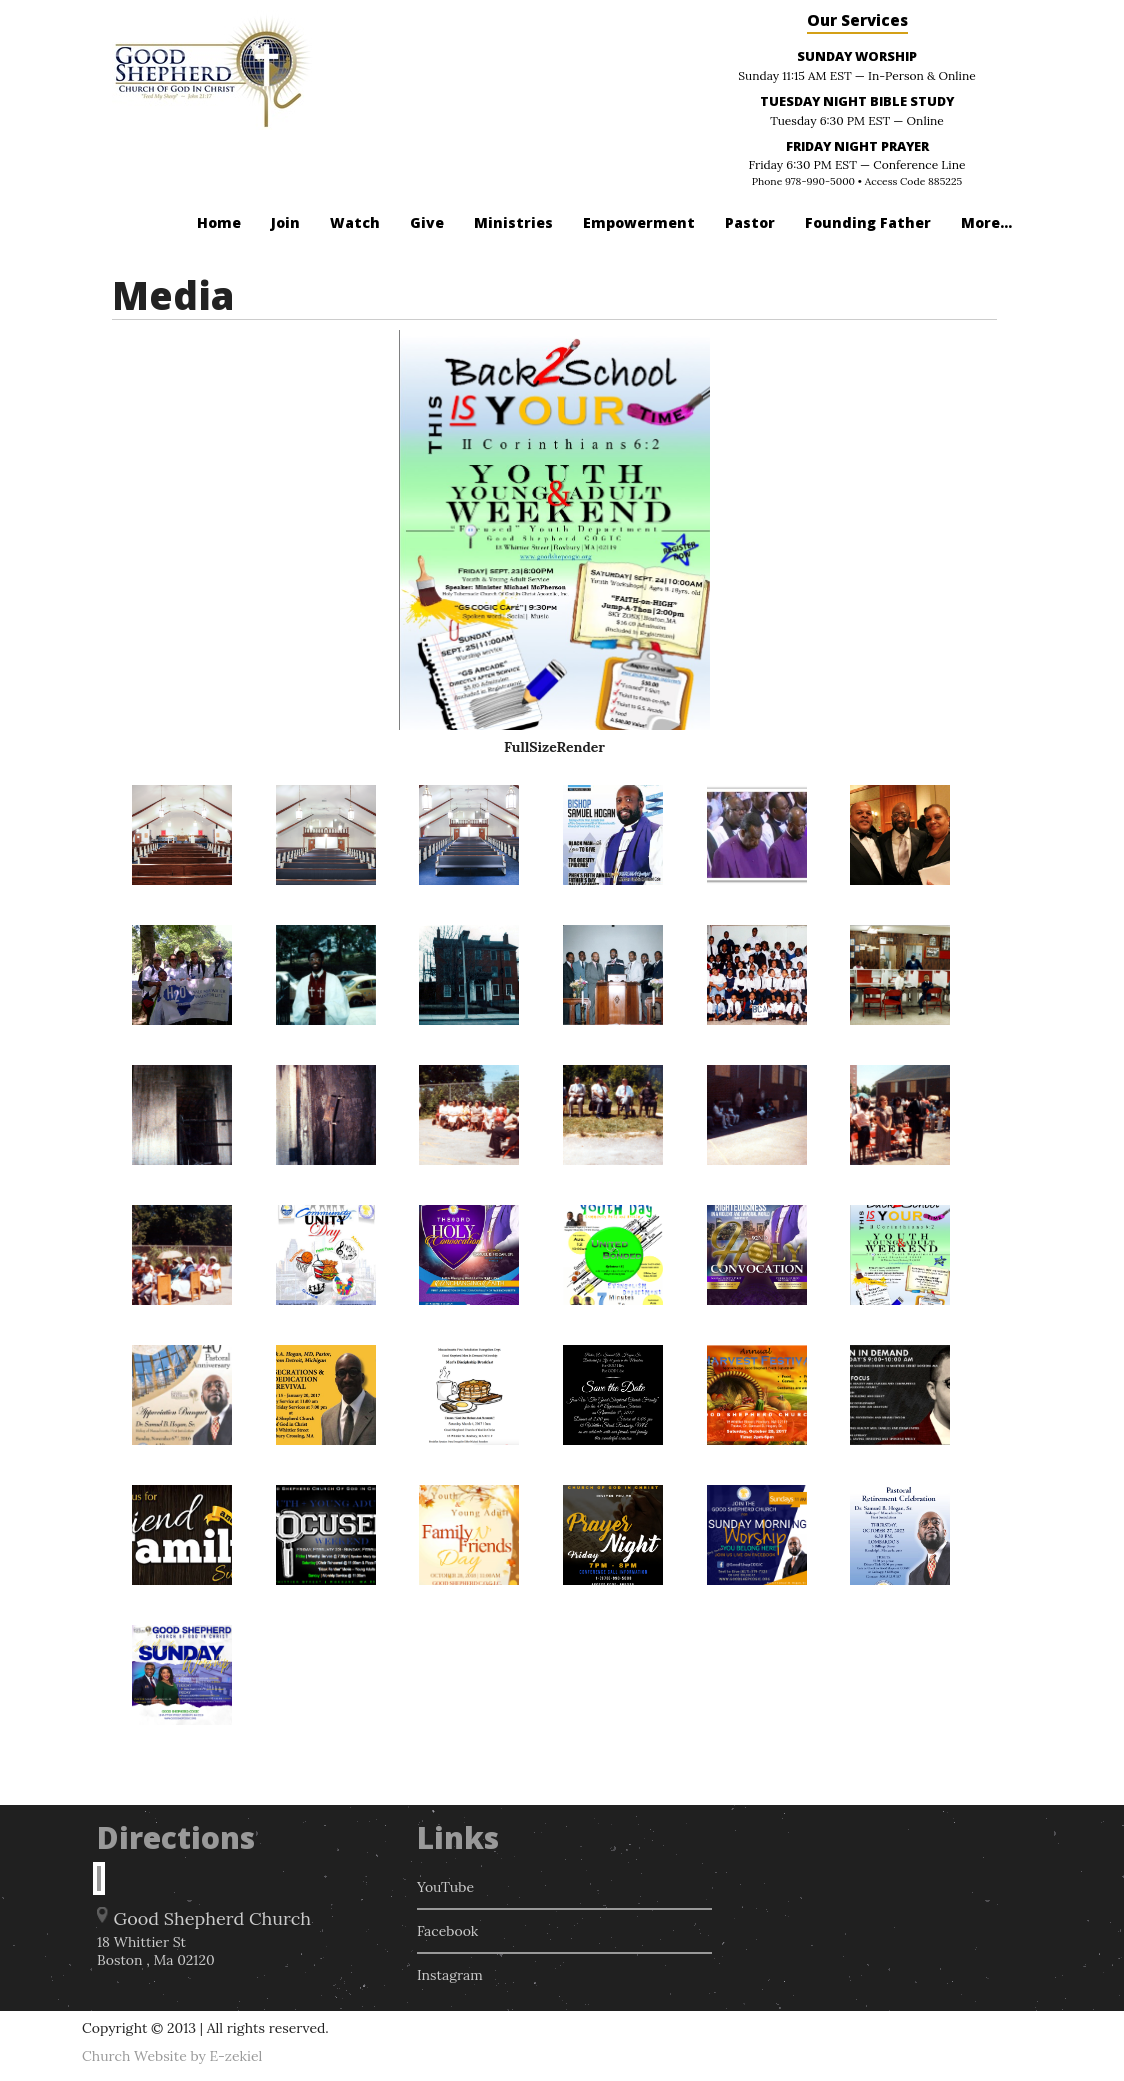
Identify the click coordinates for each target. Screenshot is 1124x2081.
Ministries (513, 222)
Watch (355, 222)
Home (219, 222)
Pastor (750, 222)
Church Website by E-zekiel (172, 2056)
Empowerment (639, 222)
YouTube (445, 1887)
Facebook (447, 1931)
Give (427, 222)
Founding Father (868, 222)
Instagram (450, 1975)
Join (285, 222)
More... (986, 222)
